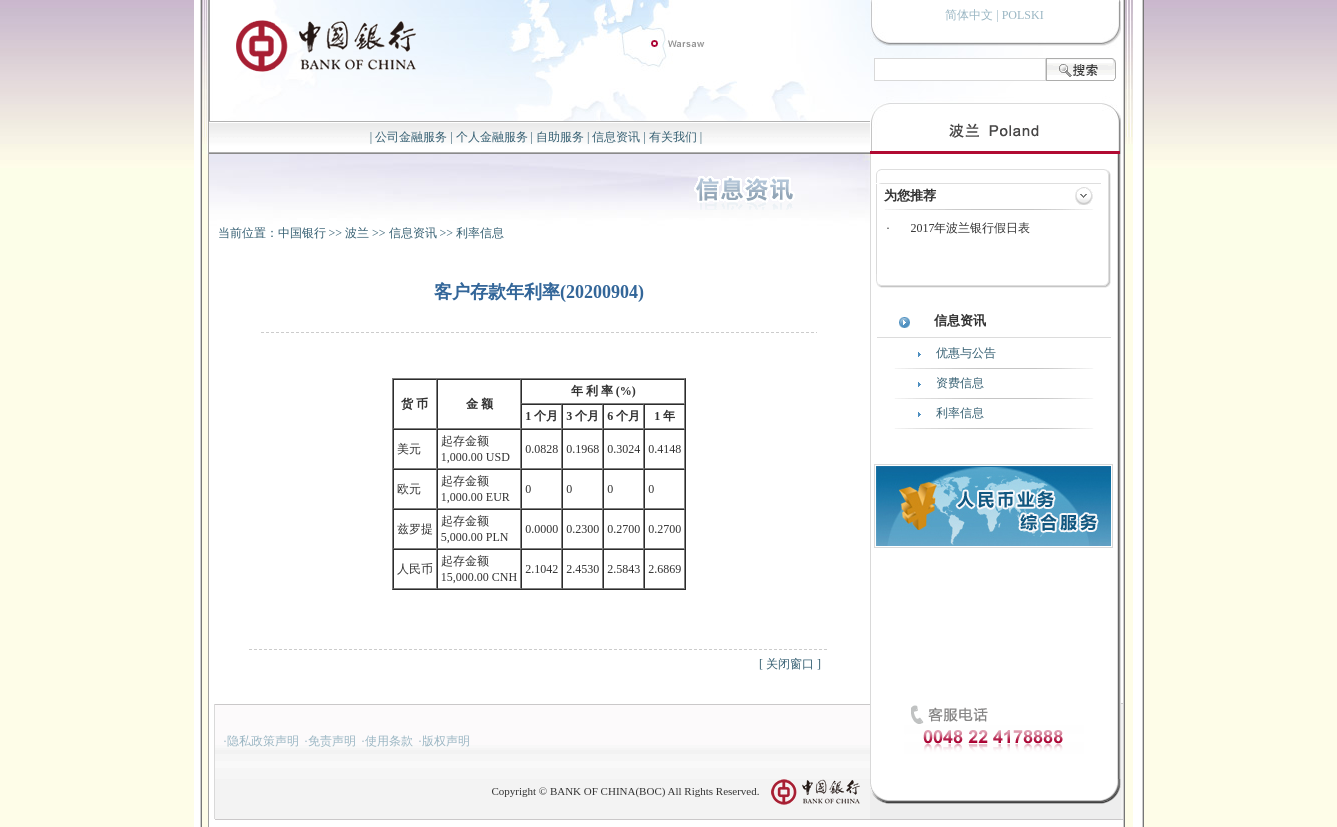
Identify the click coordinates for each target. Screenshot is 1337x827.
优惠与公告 (966, 353)
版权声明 (446, 741)
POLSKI (1023, 15)
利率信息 (480, 233)
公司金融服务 (411, 137)
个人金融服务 (492, 137)
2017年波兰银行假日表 (970, 228)
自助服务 (560, 137)
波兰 (357, 233)
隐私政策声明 (263, 741)
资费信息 (960, 383)
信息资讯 (616, 137)
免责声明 (332, 741)
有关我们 (673, 137)
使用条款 (389, 741)
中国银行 (302, 233)
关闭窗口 (790, 664)
